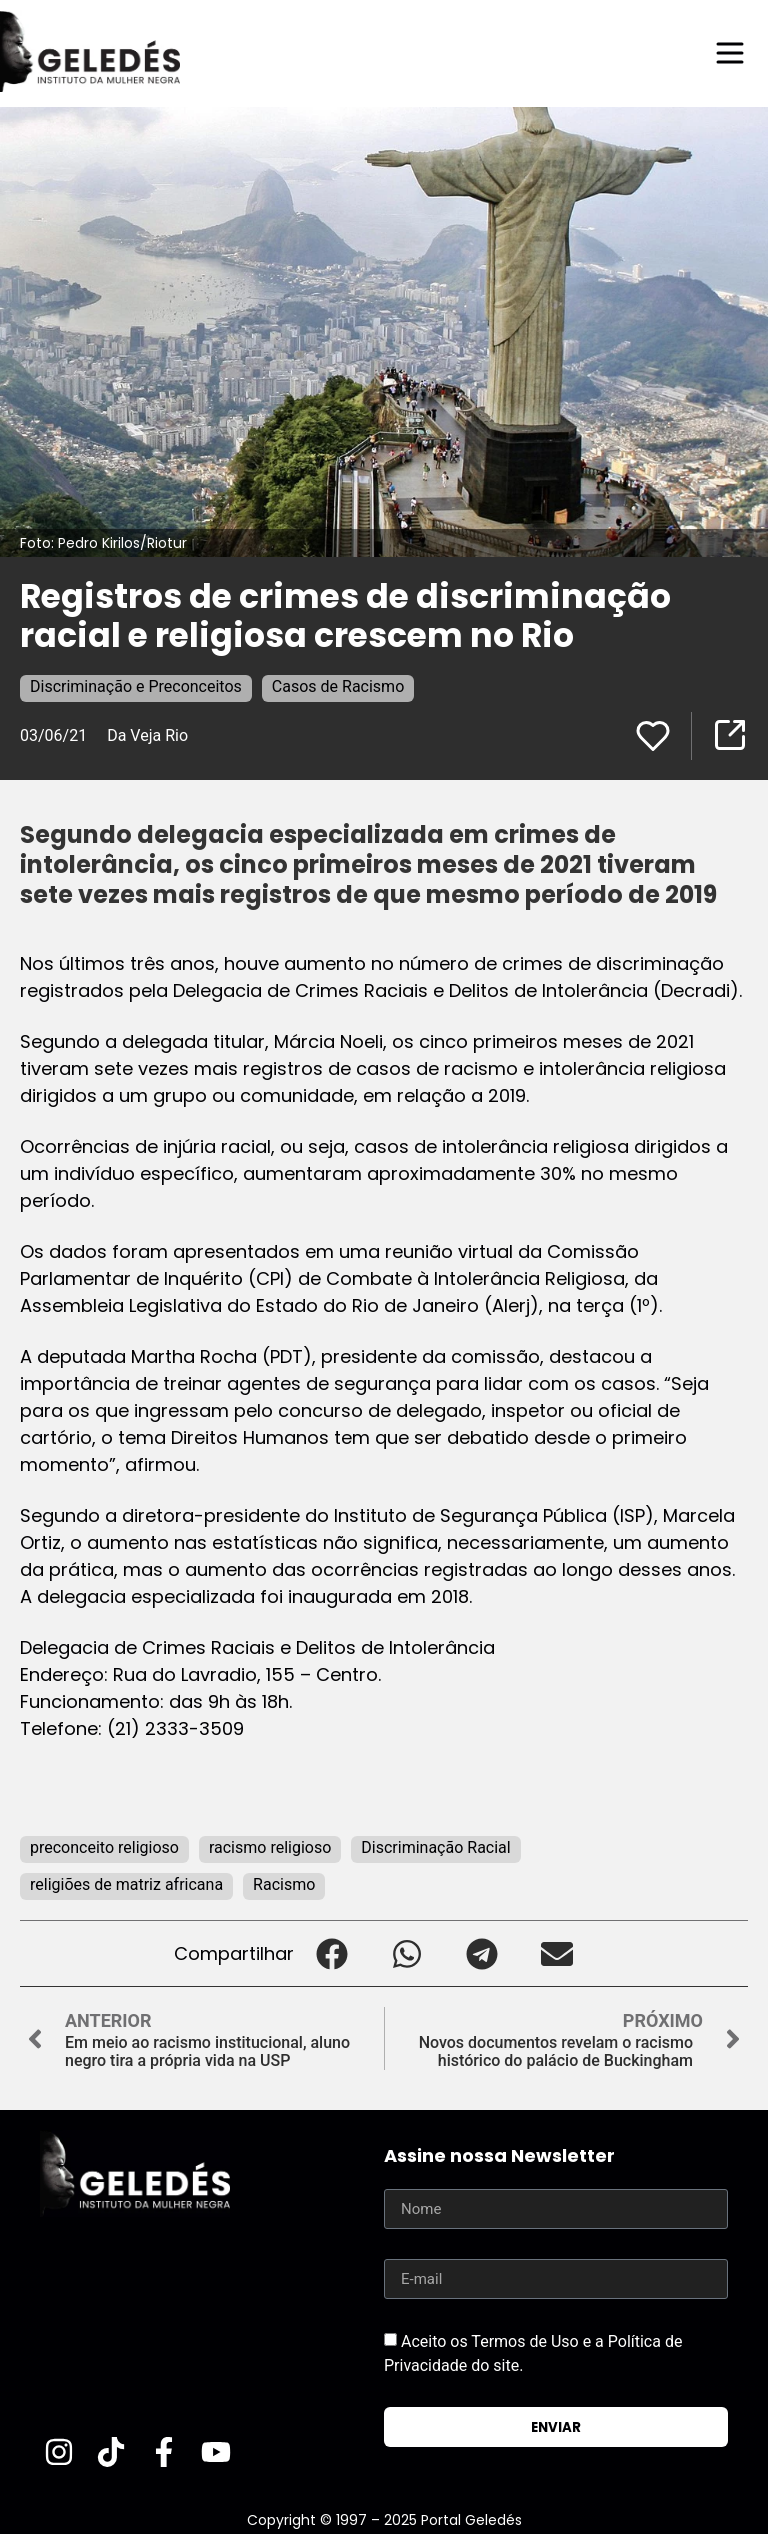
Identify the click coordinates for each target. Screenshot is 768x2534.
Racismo (284, 1884)
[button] (331, 1953)
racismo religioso (270, 1847)
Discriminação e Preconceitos (136, 686)
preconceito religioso (104, 1847)
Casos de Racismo (338, 686)
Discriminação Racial (435, 1847)
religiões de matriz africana (126, 1884)
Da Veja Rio (147, 735)
